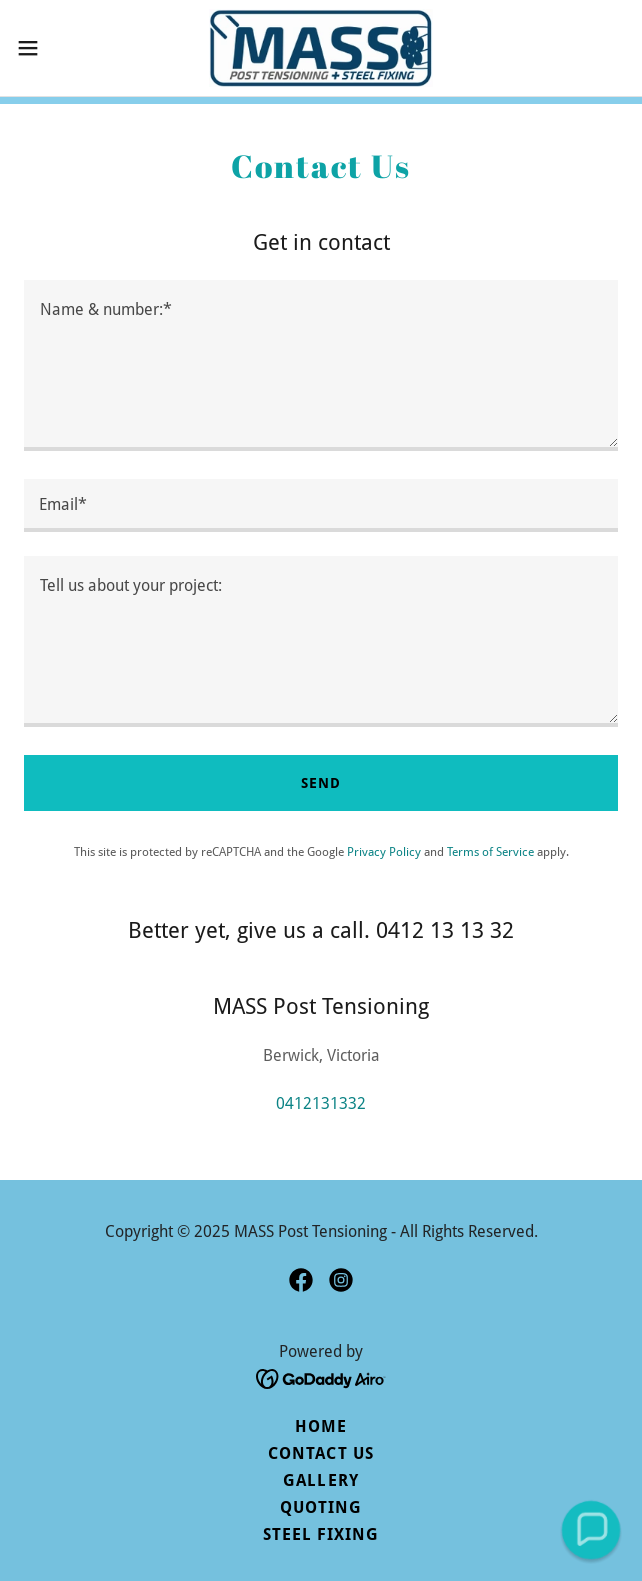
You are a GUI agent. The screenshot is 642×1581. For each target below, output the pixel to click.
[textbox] (321, 365)
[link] (321, 48)
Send (321, 783)
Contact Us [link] (320, 1453)
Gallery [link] (320, 1480)
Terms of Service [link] (490, 852)
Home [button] (321, 1426)
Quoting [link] (321, 1507)
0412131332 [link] (321, 1103)
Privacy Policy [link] (384, 852)
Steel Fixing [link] (321, 1534)
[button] (55, 48)
